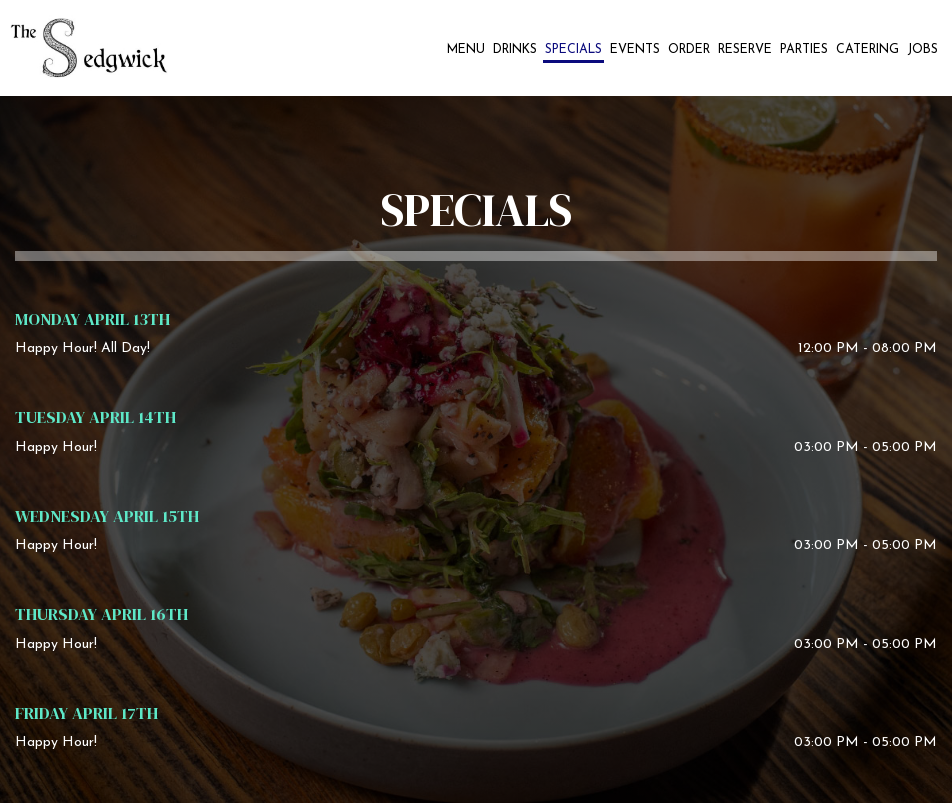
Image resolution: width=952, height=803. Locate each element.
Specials (573, 50)
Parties (804, 50)
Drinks (515, 50)
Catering (867, 50)
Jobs (922, 50)
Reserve (745, 50)
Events (635, 50)
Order (689, 50)
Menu (466, 50)
